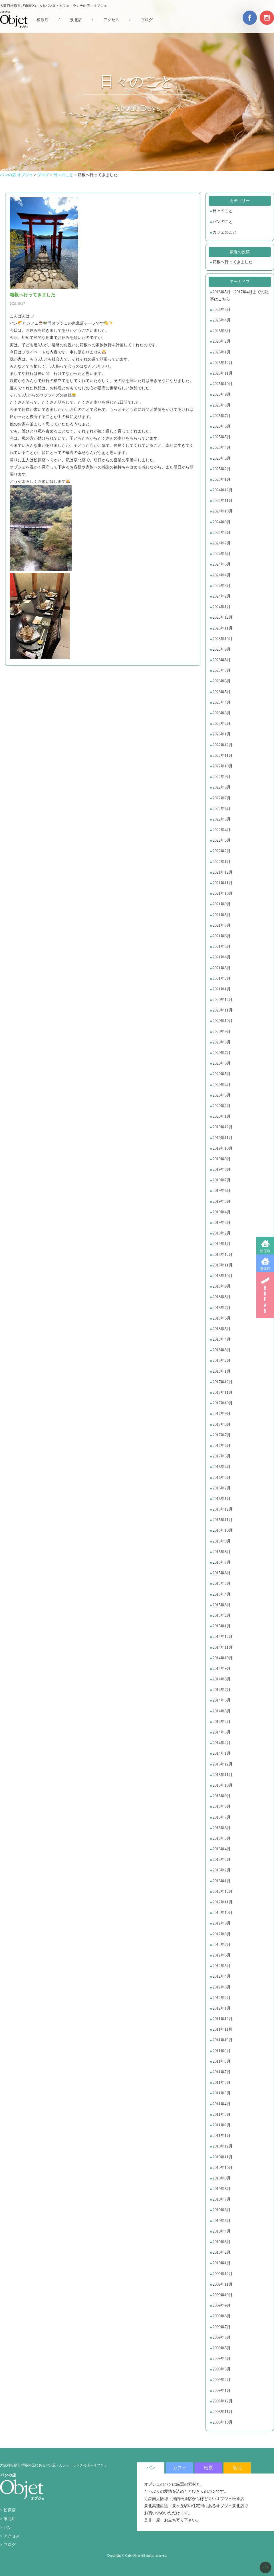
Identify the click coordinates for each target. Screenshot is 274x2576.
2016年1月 (222, 1499)
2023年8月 (222, 660)
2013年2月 (222, 1870)
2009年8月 (222, 2316)
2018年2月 (222, 1360)
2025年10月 (223, 384)
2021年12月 (223, 872)
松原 (208, 2467)
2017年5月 (222, 1456)
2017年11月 (222, 1392)
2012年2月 (222, 1998)
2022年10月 (223, 766)
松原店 (265, 1251)
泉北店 (265, 1269)
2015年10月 (223, 1530)
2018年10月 (223, 1276)
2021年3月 (222, 968)
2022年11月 (222, 755)
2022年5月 (222, 819)
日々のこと (223, 211)
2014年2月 (222, 1743)
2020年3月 (222, 1095)
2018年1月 (222, 1371)
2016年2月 (222, 1488)
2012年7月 (222, 1944)
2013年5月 (222, 1838)
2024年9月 (222, 522)
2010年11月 (222, 2157)
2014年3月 (222, 1732)
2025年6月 (222, 426)
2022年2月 (222, 851)
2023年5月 (222, 692)
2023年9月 (222, 649)
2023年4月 (222, 702)
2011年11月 (222, 2029)
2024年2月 (222, 596)
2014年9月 (222, 1668)
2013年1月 (222, 1881)
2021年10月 (223, 893)
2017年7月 (222, 1435)
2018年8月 (222, 1297)
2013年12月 (223, 1764)
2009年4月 (222, 2358)
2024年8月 (222, 532)
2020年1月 (222, 1116)
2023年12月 (223, 617)
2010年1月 (222, 2263)
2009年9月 (222, 2305)
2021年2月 (222, 978)
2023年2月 (222, 723)
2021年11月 (222, 883)
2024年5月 (222, 564)
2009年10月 (223, 2295)
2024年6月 (222, 554)
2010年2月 (222, 2252)
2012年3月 (222, 1987)
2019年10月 (223, 1148)
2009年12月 (223, 2274)
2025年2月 (222, 469)
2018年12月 (223, 1254)
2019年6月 (222, 1191)
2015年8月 (222, 1552)
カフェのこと (225, 232)
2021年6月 (222, 936)
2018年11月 (222, 1265)
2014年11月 (222, 1647)
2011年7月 (221, 2072)
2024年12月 (223, 490)
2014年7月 (222, 1690)
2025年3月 (222, 458)
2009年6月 (222, 2337)
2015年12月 (223, 1509)
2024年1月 (222, 607)
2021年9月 (222, 904)
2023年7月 (222, 670)
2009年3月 (222, 2369)
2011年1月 (221, 2135)
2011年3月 (221, 2114)
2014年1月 (222, 1753)
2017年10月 (223, 1403)
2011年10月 (222, 2040)
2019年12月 (223, 1127)
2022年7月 (222, 798)
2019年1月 (222, 1244)
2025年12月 (223, 363)
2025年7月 (222, 416)
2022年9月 (222, 777)
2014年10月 (223, 1658)
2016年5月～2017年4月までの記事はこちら (239, 295)
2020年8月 (222, 1042)
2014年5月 (222, 1711)
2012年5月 (222, 1966)
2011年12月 (222, 2019)
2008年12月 (223, 2401)
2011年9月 (221, 2051)
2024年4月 (222, 575)
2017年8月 (222, 1424)
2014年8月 (222, 1679)
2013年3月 (222, 1859)
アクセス (111, 20)
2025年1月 (222, 479)
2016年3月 (222, 1477)
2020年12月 (223, 1000)
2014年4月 (222, 1722)
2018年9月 (222, 1286)
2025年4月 (222, 447)
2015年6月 (222, 1573)
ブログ (147, 20)
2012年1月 (222, 2008)
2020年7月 (222, 1053)
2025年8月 (222, 405)
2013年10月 (223, 1785)
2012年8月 (222, 1934)
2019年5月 (222, 1201)
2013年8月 (222, 1806)
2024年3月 (222, 586)
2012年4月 (222, 1976)
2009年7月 (222, 2327)
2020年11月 (222, 1010)
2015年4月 (222, 1594)
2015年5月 (222, 1583)
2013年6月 (222, 1828)
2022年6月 (222, 809)
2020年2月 (222, 1106)
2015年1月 (222, 1626)
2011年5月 (221, 2093)
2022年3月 (222, 840)
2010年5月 (222, 2221)
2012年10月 (223, 1913)
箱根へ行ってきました (233, 262)
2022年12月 (223, 745)
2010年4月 (222, 2231)
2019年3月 (222, 1222)
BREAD (265, 1295)
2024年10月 (223, 511)
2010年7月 (222, 2199)
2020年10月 (223, 1021)
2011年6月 (221, 2082)
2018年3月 (222, 1350)
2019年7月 (222, 1180)
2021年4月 (222, 957)
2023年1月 (222, 734)
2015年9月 (222, 1541)
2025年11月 (222, 373)
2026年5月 (222, 309)
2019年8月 (222, 1169)
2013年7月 (222, 1817)
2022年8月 (222, 787)
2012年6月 (222, 1955)
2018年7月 (222, 1308)
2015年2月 (222, 1615)
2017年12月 (223, 1382)
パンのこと (223, 222)
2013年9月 (222, 1796)
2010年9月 (222, 2178)
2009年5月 (222, 2348)
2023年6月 (222, 681)
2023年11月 (222, 628)
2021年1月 (222, 989)
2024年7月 (222, 543)
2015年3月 (222, 1605)
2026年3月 (222, 331)
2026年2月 (222, 341)
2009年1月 (222, 2390)
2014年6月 (222, 1700)
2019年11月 (222, 1138)
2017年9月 (222, 1413)
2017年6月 (222, 1445)
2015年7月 (222, 1562)
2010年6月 (222, 2210)
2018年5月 (222, 1329)
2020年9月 (222, 1031)
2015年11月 (222, 1520)
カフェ (179, 2467)
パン (8, 2527)
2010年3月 (222, 2242)
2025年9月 (222, 394)
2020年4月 (222, 1085)
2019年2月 (222, 1233)
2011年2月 (221, 2125)
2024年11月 (222, 500)
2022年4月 (222, 830)
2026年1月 (222, 352)
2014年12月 (223, 1636)
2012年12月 (223, 1891)
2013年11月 (222, 1775)
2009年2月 (222, 2380)
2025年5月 (222, 437)
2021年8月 (222, 915)
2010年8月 (222, 2189)
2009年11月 (222, 2284)
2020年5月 (222, 1074)
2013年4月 (222, 1849)
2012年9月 (222, 1923)
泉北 (237, 2467)
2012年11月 (222, 1902)
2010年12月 (223, 2146)
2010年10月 (223, 2167)
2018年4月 (222, 1339)
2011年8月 (221, 2061)
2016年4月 (222, 1467)
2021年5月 (222, 946)
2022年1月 (222, 862)
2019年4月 (222, 1212)
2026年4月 (222, 320)
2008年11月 (222, 2412)
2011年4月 (221, 2104)
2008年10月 (223, 2422)
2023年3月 (222, 713)
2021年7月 (222, 925)
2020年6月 (222, 1063)
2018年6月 (222, 1318)
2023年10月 (223, 639)
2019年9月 (222, 1159)
